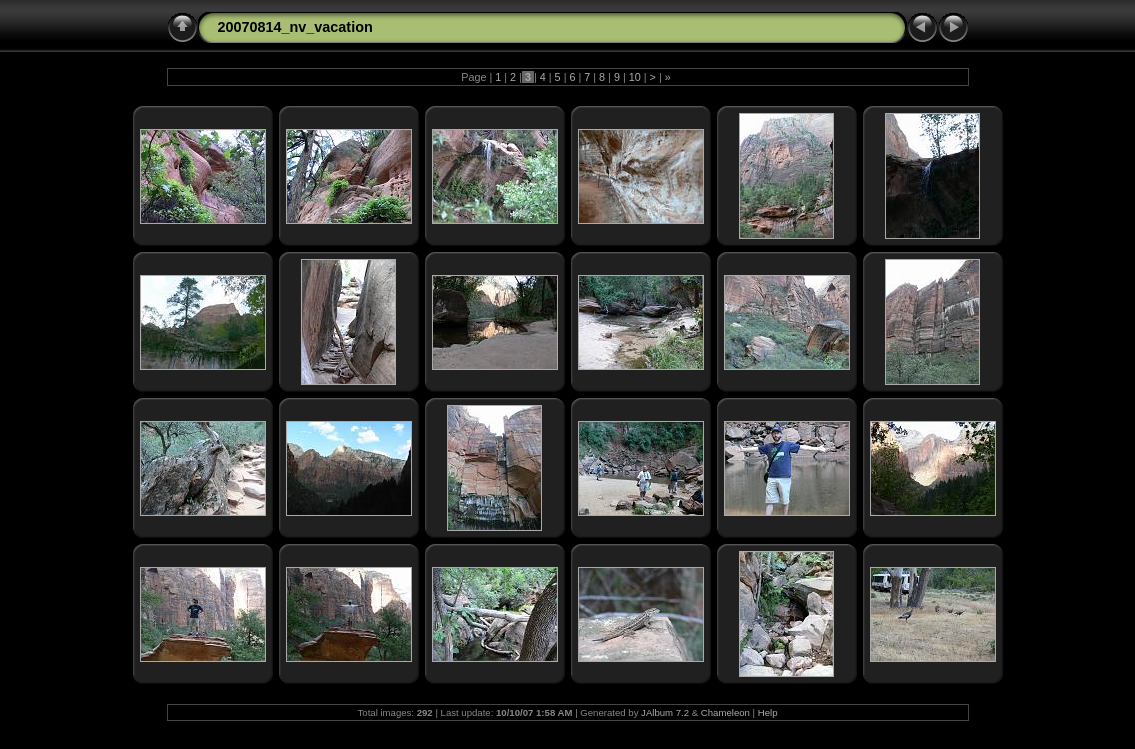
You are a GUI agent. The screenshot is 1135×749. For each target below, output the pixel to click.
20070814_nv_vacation (295, 27)
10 (635, 77)
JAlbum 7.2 (665, 712)
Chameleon (725, 712)
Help (768, 712)
